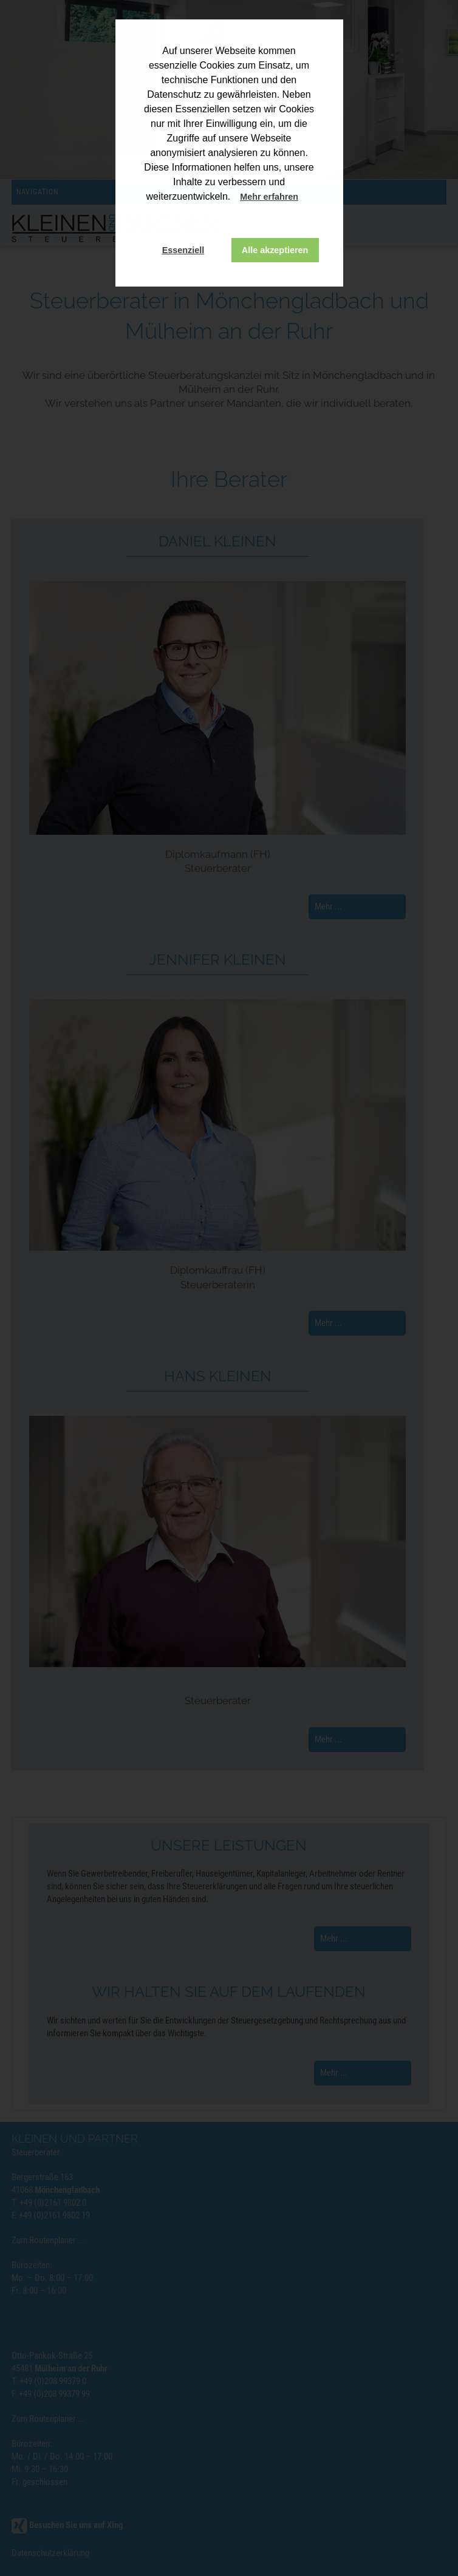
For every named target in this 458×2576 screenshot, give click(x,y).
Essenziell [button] (183, 250)
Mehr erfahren (269, 197)
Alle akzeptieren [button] (275, 250)
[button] (310, 198)
